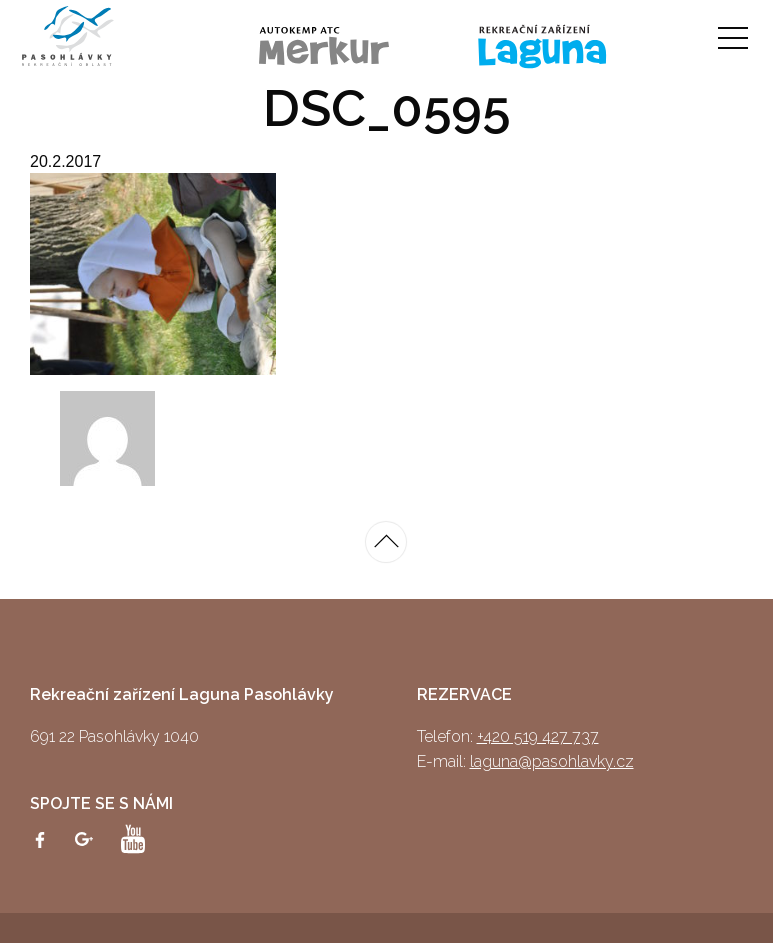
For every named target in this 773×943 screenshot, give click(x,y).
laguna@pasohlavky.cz (552, 761)
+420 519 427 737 (538, 736)
